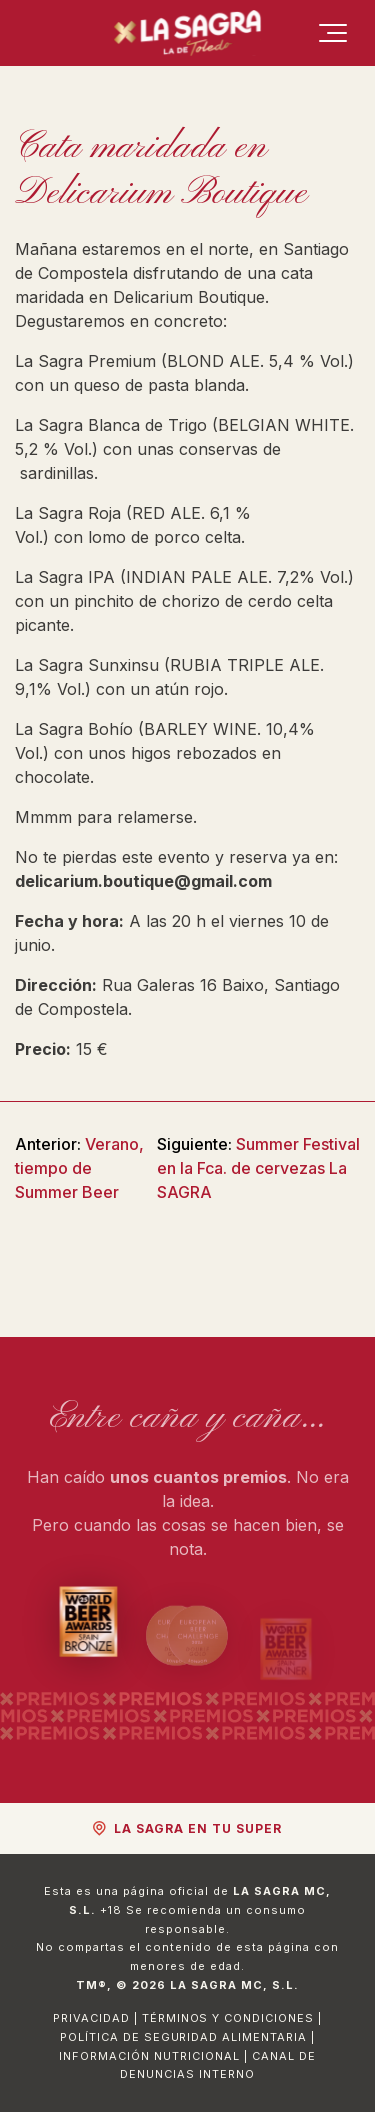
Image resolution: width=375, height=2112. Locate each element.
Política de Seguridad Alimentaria (184, 2037)
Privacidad (91, 2018)
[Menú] (333, 33)
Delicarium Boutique (189, 297)
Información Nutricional (149, 2056)
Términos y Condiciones (228, 2018)
